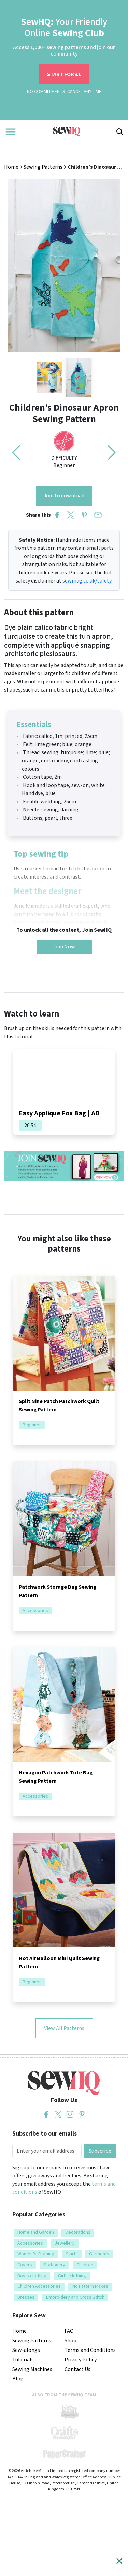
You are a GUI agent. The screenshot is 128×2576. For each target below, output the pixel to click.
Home (11, 167)
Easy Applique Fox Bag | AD (59, 1113)
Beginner (32, 1425)
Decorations (78, 2232)
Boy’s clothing (31, 2275)
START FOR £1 (64, 74)
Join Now (64, 946)
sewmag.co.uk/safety (86, 581)
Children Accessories (39, 2286)
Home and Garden (35, 2232)
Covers (24, 2265)
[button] (111, 452)
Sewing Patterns (43, 167)
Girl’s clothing (72, 2275)
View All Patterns (64, 2028)
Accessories (35, 1610)
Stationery (54, 2265)
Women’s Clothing (35, 2254)
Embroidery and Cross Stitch (75, 2297)
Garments (99, 2254)
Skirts (72, 2254)
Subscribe (100, 2151)
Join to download (64, 495)
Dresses (25, 2297)
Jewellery (65, 2243)
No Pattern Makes (90, 2286)
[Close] (119, 2561)
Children (84, 2265)
